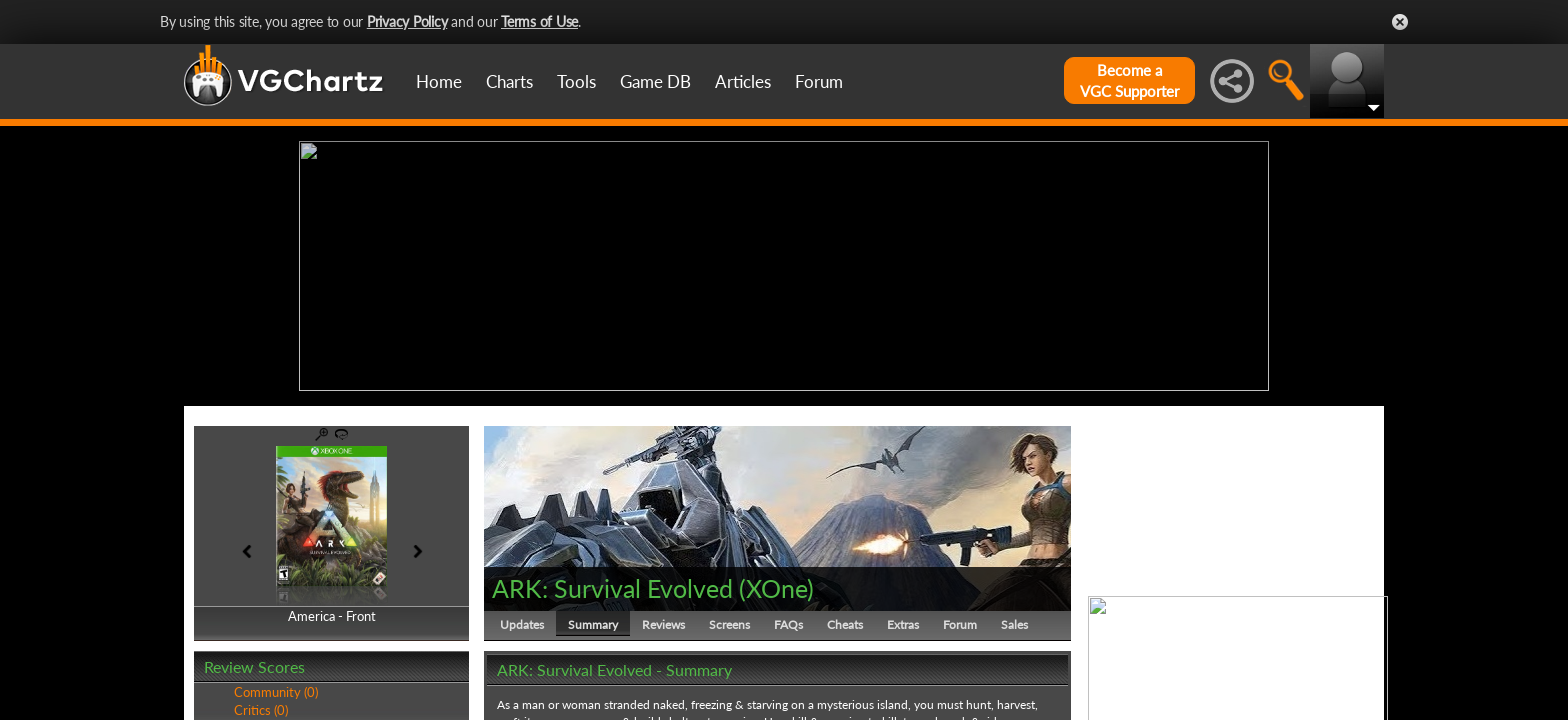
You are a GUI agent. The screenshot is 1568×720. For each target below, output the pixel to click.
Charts (509, 81)
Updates (522, 624)
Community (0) (276, 692)
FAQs (788, 624)
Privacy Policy (407, 21)
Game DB (655, 81)
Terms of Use (539, 21)
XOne (776, 588)
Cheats (845, 624)
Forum (819, 81)
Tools (576, 81)
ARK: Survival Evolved (612, 588)
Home (439, 81)
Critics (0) (261, 710)
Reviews (663, 624)
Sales (1014, 624)
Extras (903, 624)
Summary (593, 624)
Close (1400, 22)
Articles (743, 81)
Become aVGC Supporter (1129, 80)
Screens (729, 624)
